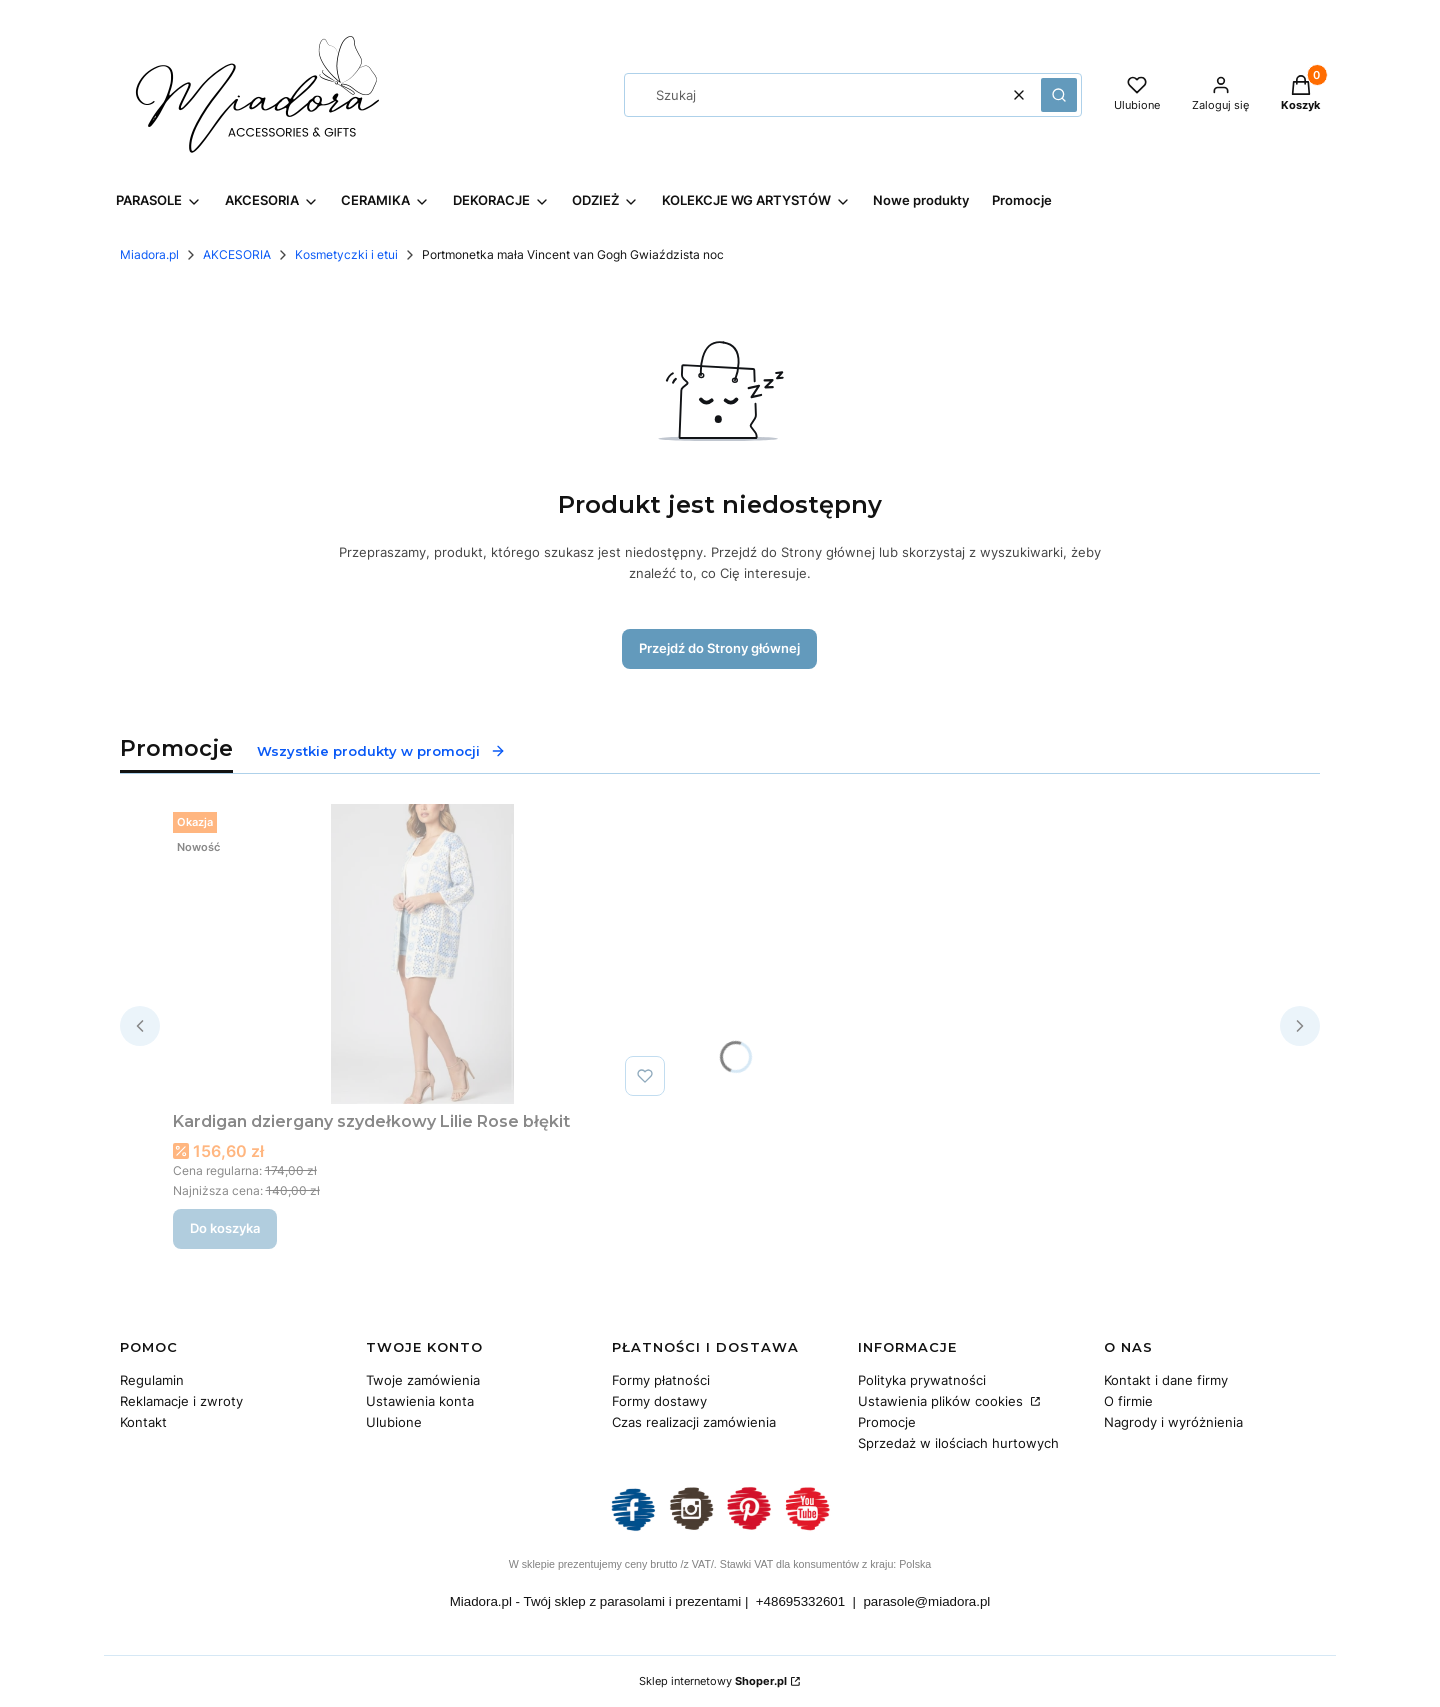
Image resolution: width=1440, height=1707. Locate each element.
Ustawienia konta (420, 1401)
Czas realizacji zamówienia (694, 1422)
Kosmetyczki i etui (346, 254)
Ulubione (394, 1422)
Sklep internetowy (713, 1681)
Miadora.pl (149, 254)
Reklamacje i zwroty (181, 1401)
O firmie (1128, 1401)
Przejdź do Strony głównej (719, 648)
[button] (1059, 95)
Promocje (887, 1422)
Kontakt (143, 1422)
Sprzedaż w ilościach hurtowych (958, 1443)
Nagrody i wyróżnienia (1173, 1422)
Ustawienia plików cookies (942, 1401)
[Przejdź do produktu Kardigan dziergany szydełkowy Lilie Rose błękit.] (423, 954)
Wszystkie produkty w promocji (381, 751)
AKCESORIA (237, 254)
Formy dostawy (659, 1401)
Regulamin (152, 1380)
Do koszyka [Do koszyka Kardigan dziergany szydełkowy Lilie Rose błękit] (225, 1228)
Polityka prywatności (922, 1380)
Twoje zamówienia (423, 1380)
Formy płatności (661, 1380)
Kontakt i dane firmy (1166, 1380)
